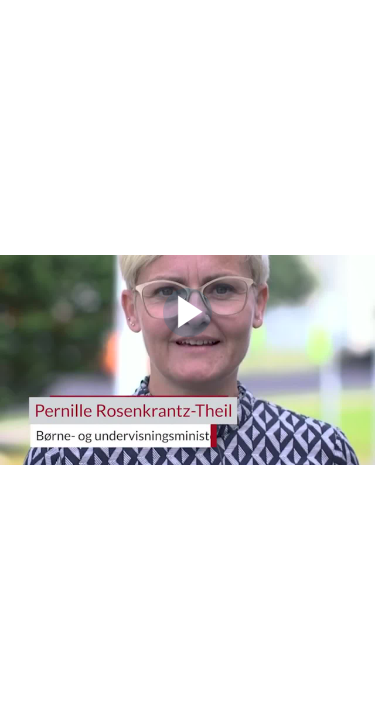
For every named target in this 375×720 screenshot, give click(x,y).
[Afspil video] (187, 332)
